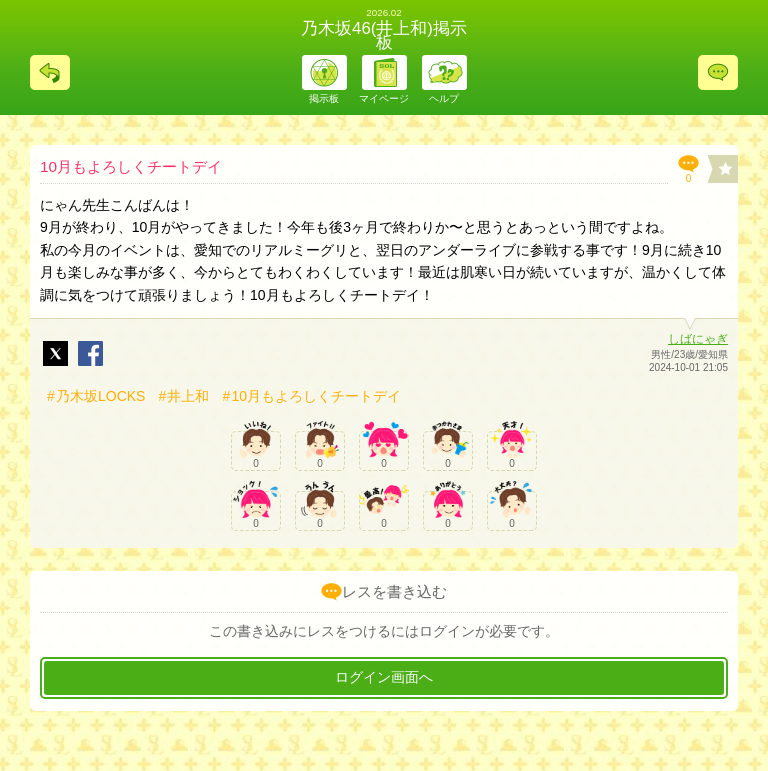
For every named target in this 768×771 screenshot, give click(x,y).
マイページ (384, 98)
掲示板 (324, 98)
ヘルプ (444, 98)
